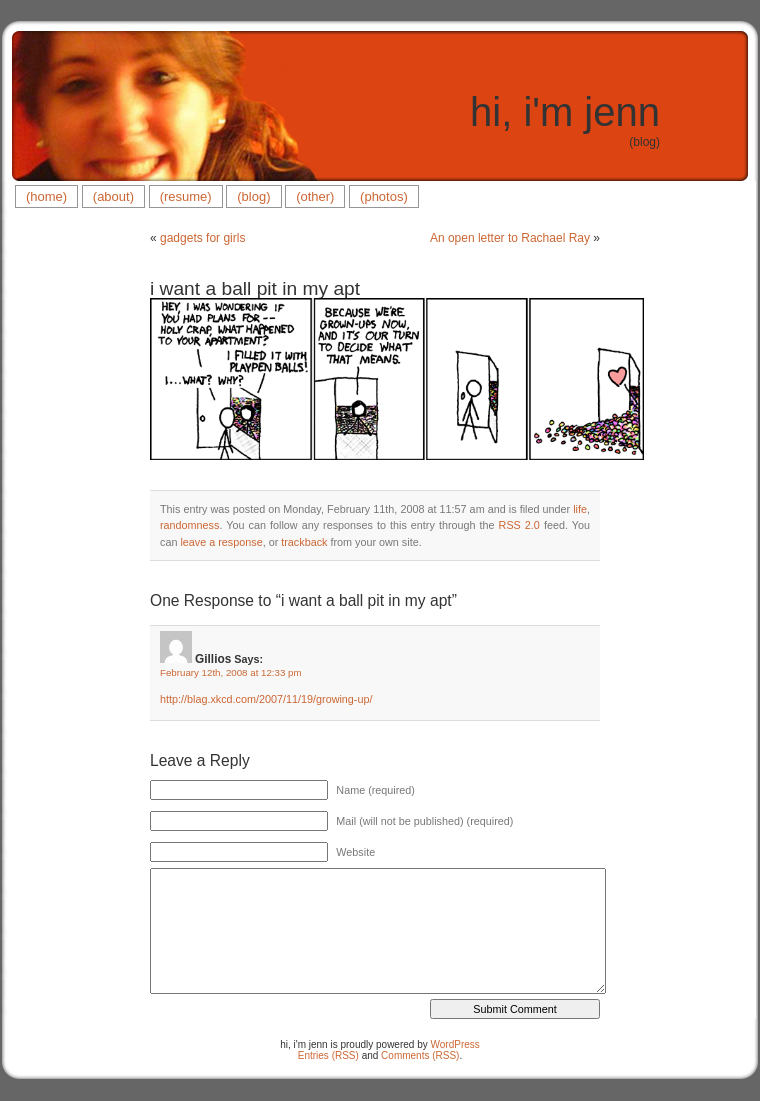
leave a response (221, 542)
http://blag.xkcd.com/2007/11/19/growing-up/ (266, 699)
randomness (189, 525)
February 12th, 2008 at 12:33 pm (231, 672)
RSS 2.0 (519, 525)
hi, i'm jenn (565, 112)
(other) (315, 196)
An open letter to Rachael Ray (510, 238)
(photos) (384, 196)
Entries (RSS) (328, 1055)
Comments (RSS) (420, 1055)
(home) (46, 196)
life (580, 509)
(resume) (186, 196)
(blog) (253, 196)
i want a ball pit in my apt (255, 288)
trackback (304, 542)
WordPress (455, 1044)
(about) (113, 196)
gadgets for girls (202, 238)
